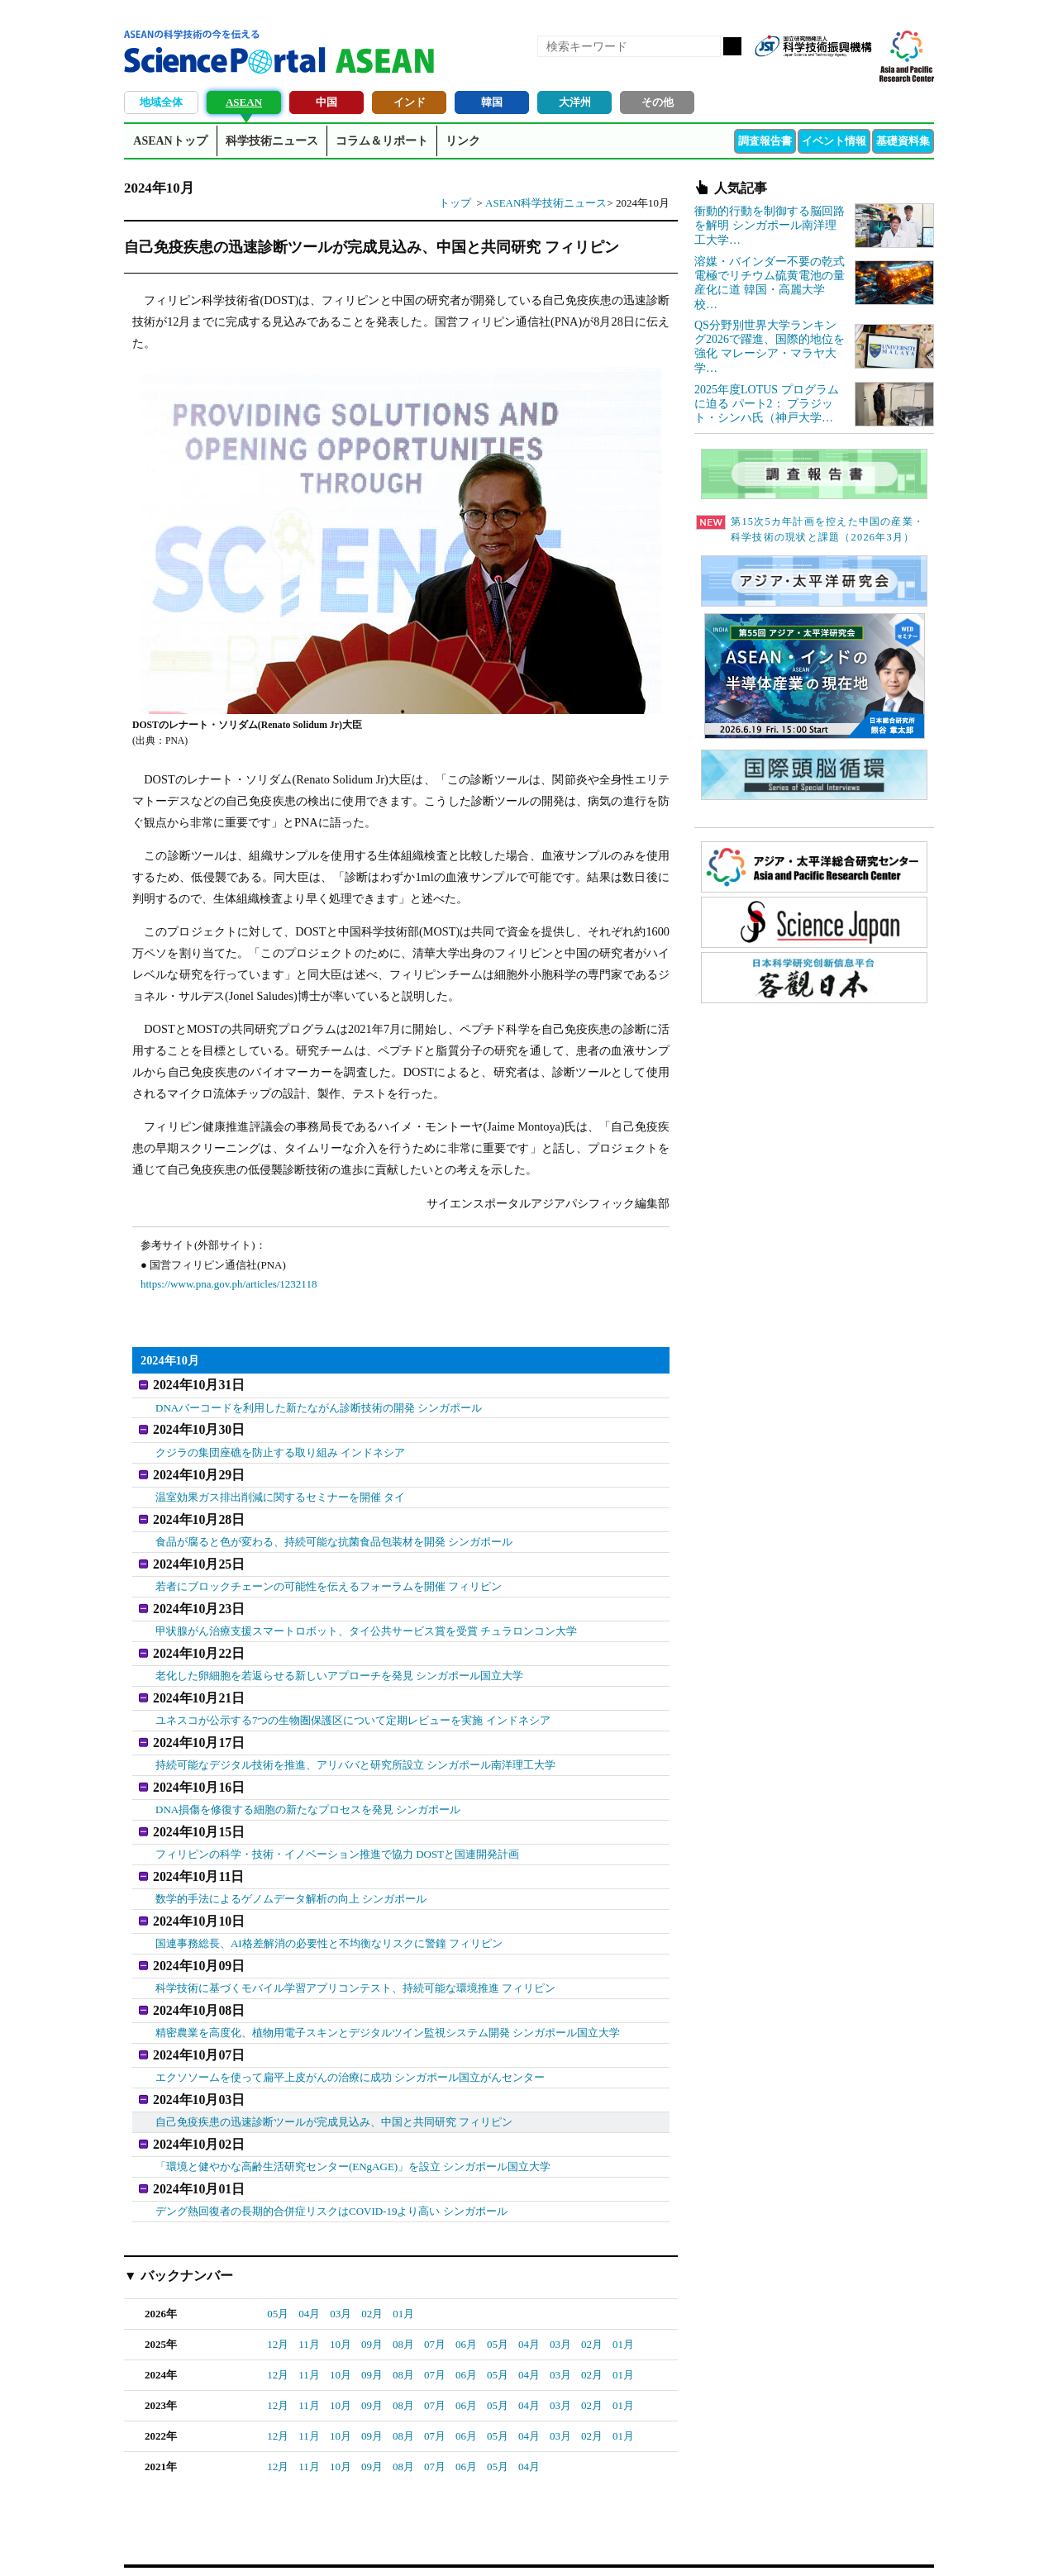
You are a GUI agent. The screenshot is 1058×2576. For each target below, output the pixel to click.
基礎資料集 (903, 141)
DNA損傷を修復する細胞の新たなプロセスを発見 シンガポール (307, 1786)
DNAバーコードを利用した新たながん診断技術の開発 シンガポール (318, 1405)
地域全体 (161, 102)
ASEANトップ (170, 141)
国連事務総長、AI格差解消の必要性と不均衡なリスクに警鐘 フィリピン (329, 1913)
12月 (277, 2300)
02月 (372, 2270)
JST (187, 2547)
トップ (455, 203)
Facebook (802, 72)
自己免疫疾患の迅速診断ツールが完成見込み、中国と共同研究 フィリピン (333, 2083)
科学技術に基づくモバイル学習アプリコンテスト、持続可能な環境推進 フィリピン (355, 1956)
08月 (403, 2300)
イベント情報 (834, 141)
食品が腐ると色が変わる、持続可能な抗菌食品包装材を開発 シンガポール (333, 1532)
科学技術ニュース (272, 141)
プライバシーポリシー (732, 2543)
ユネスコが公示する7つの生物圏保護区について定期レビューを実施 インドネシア (352, 1702)
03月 (340, 2270)
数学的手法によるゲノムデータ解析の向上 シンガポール (291, 1871)
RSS (774, 72)
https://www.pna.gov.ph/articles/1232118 (229, 1284)
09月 (372, 2300)
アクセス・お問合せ (433, 2543)
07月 (435, 2300)
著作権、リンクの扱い (544, 2543)
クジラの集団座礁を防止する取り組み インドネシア (280, 1447)
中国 (326, 102)
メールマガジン (858, 72)
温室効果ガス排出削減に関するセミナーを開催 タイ (280, 1490)
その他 (657, 102)
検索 (732, 46)
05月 (277, 2270)
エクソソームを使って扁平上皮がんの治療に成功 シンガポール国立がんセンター (350, 2041)
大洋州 (575, 102)
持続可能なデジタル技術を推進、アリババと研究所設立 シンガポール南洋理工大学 (355, 1744)
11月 (309, 2300)
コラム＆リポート (382, 141)
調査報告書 (765, 141)
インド (409, 102)
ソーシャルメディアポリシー (864, 2543)
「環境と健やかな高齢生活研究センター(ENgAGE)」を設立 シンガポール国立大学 (352, 2125)
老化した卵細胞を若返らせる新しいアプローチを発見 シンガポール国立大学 (339, 1660)
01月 (403, 2270)
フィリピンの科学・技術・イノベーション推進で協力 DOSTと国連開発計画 (337, 1829)
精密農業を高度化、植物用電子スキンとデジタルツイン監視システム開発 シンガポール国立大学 (387, 1998)
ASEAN (244, 102)
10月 (340, 2300)
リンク (463, 141)
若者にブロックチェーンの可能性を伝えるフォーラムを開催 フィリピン (328, 1575)
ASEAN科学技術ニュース (546, 203)
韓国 (492, 102)
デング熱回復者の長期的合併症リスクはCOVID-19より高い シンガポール (331, 2167)
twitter (830, 72)
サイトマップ (638, 2543)
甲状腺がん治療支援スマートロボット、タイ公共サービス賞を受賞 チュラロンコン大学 (366, 1617)
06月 (466, 2300)
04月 (309, 2270)
